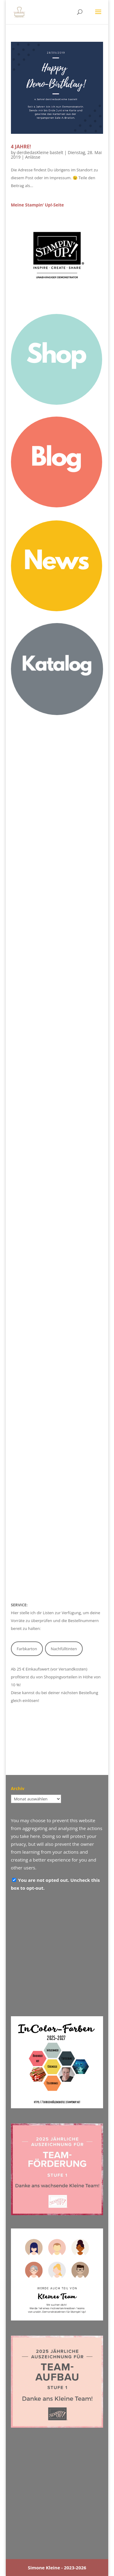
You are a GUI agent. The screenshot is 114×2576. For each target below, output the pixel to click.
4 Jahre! (21, 146)
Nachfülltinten (64, 1648)
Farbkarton (27, 1648)
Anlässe (32, 157)
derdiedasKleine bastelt (40, 152)
